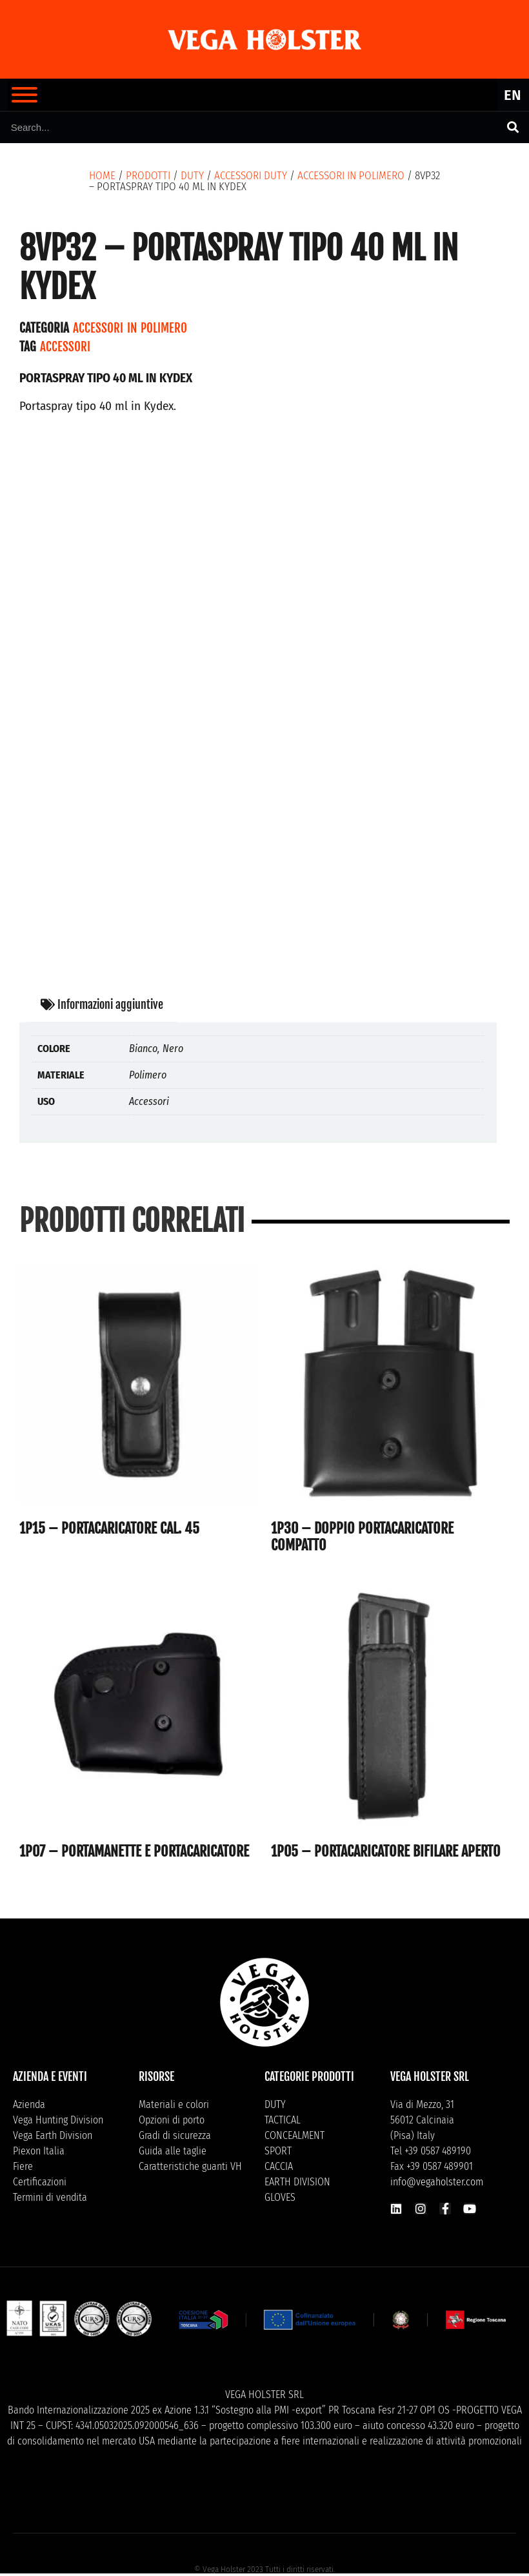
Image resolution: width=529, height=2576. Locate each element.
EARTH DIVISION (297, 2182)
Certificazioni (39, 2182)
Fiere (23, 2166)
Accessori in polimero (350, 175)
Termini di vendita (50, 2197)
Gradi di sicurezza (175, 2135)
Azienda (29, 2104)
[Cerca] (513, 127)
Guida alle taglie (172, 2151)
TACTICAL (282, 2120)
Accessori (65, 347)
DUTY (192, 175)
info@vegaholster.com (436, 2182)
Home (102, 175)
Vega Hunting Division (58, 2120)
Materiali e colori (174, 2104)
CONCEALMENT (294, 2135)
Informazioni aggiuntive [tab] (102, 1004)
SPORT (278, 2151)
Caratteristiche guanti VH (190, 2166)
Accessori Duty (250, 175)
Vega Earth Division (52, 2135)
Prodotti (148, 175)
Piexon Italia (39, 2151)
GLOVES (279, 2197)
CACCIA (278, 2166)
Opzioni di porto (172, 2120)
